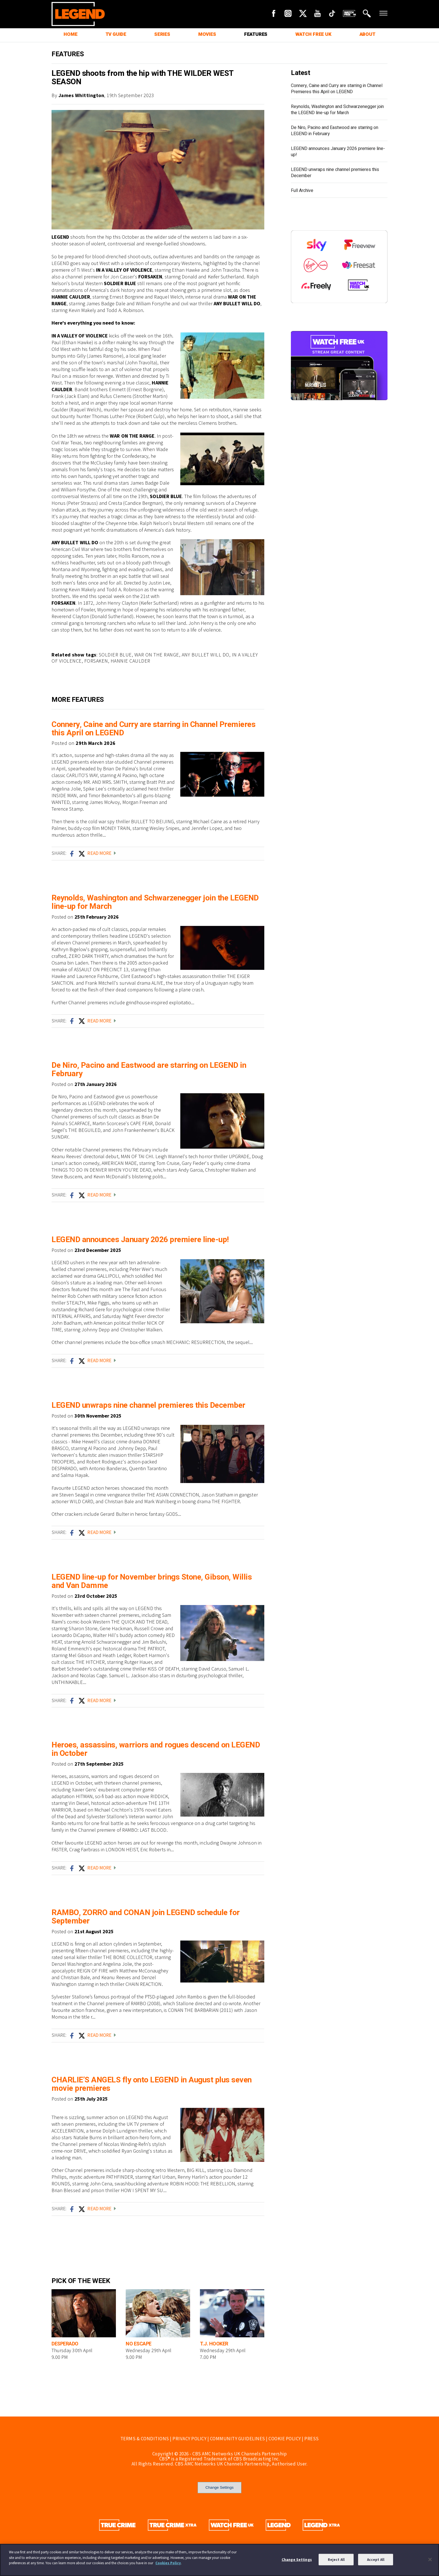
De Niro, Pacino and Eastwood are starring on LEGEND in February (149, 1070)
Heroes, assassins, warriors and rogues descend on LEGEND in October (156, 1749)
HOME (70, 34)
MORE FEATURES (78, 700)
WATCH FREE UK (313, 34)
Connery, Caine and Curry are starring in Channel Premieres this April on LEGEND (153, 729)
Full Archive (302, 190)
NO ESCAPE (138, 2344)
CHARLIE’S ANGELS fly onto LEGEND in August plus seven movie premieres (152, 2084)
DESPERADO (65, 2344)
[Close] (430, 2559)
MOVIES (207, 34)
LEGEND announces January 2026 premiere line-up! (140, 1239)
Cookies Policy (168, 2563)
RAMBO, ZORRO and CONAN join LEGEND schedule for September (146, 1917)
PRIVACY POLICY (189, 2439)
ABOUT (367, 34)
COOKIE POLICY (284, 2439)
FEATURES (255, 34)
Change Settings (220, 2487)
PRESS (311, 2439)
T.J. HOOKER (214, 2344)
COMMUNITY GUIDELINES (237, 2439)
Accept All (375, 2559)
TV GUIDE (116, 34)
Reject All (336, 2559)
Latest (300, 73)
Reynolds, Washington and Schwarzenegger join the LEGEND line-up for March (155, 902)
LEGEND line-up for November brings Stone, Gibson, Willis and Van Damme (152, 1581)
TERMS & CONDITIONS (144, 2439)
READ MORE (101, 853)
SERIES (162, 34)
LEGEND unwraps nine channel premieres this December (148, 1405)
